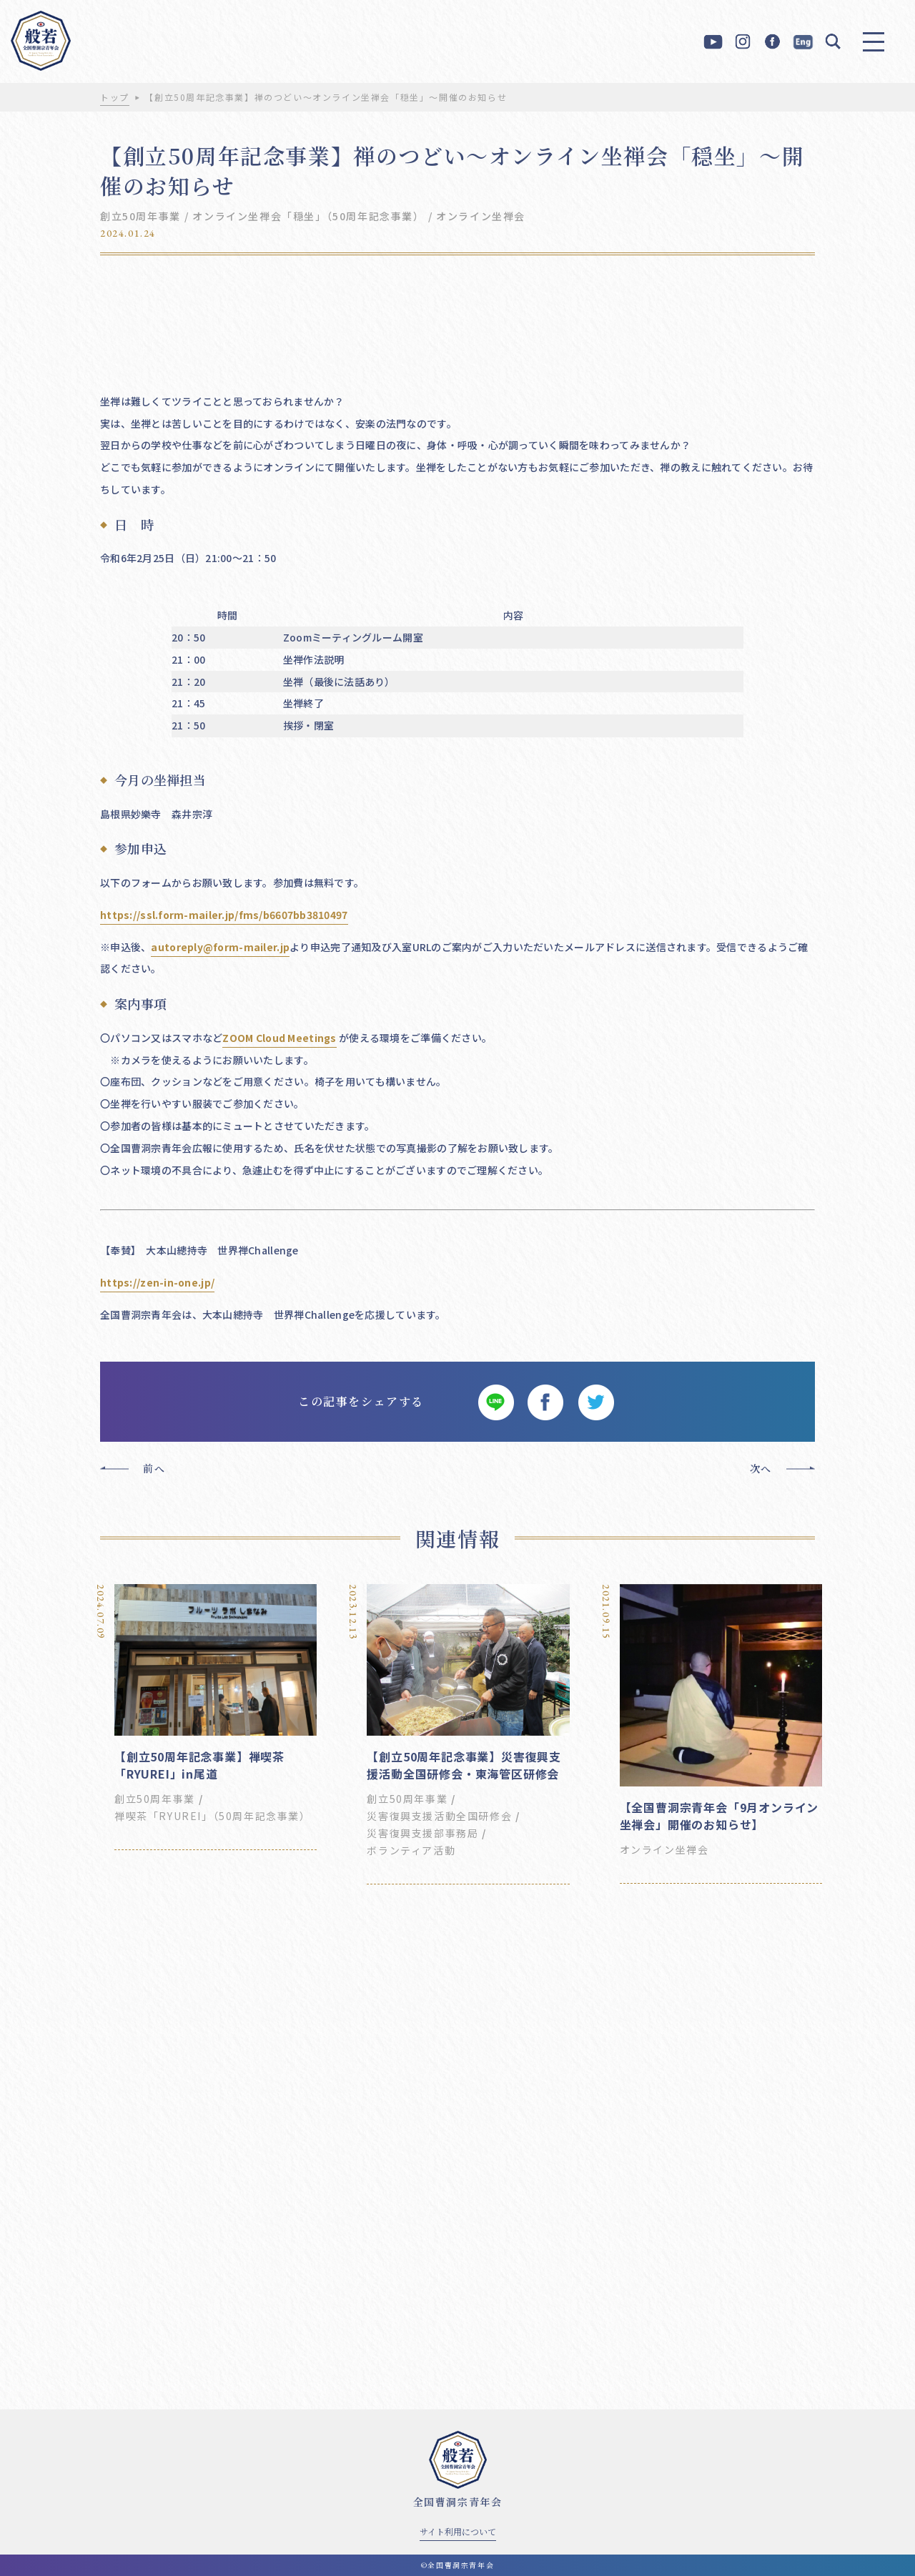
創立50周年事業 (140, 216)
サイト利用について (458, 2531)
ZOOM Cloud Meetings (279, 1038)
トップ (114, 97)
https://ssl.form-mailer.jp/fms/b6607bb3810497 (224, 915)
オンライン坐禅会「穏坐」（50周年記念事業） (308, 216)
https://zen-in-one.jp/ (157, 1282)
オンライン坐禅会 (480, 216)
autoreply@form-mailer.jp (220, 947)
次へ (761, 1468)
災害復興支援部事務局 (422, 1833)
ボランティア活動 (411, 1850)
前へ (154, 1468)
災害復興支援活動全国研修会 (439, 1816)
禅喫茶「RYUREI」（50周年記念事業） (212, 1816)
